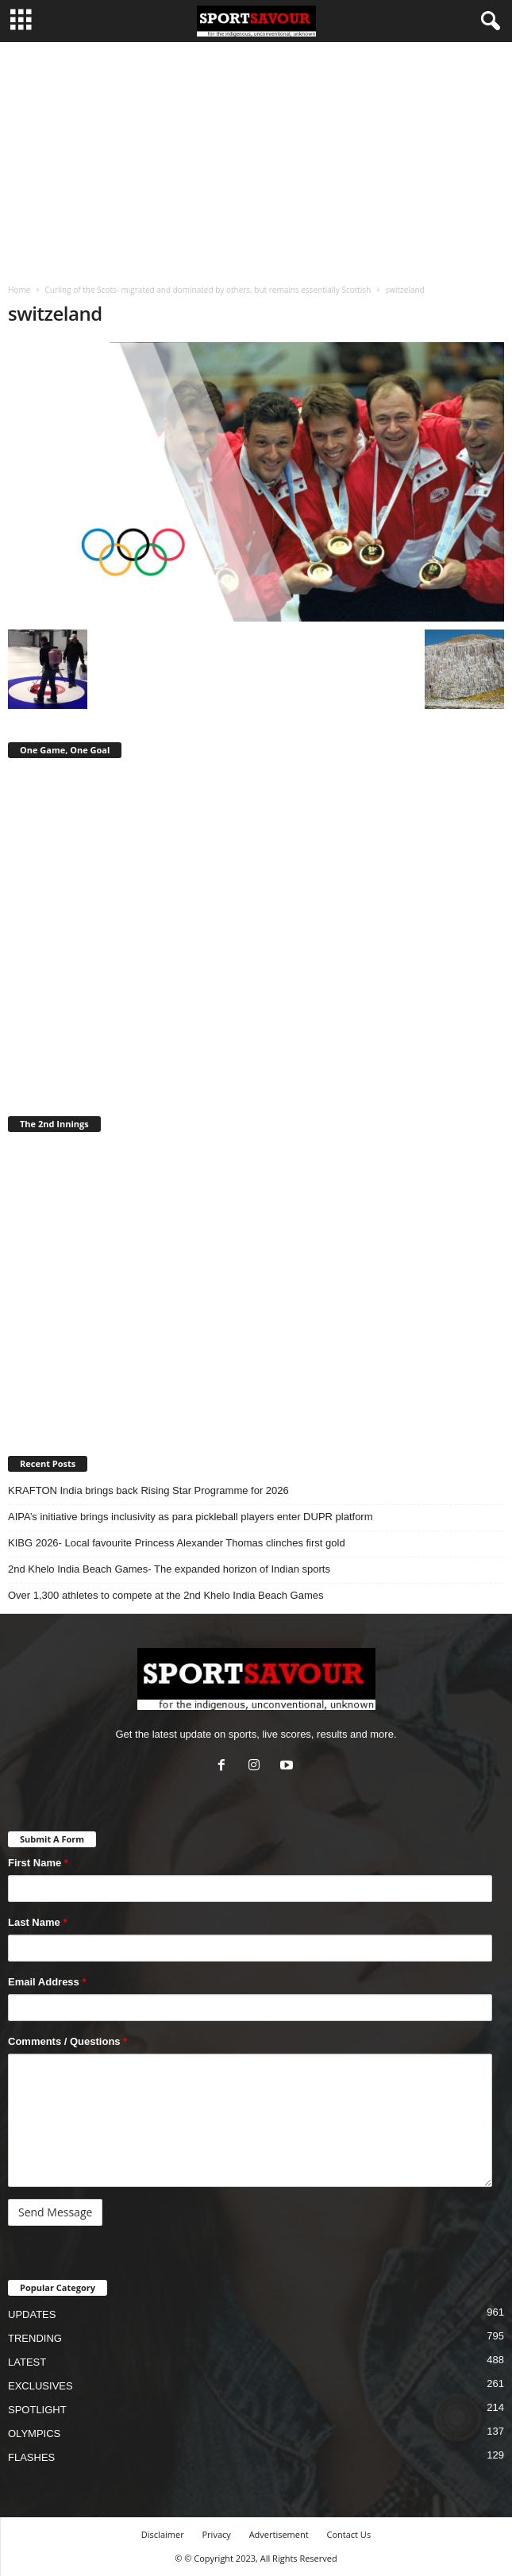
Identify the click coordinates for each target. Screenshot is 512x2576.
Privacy (216, 2534)
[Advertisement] (256, 161)
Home (19, 289)
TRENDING (35, 2338)
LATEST (27, 2362)
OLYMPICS (34, 2433)
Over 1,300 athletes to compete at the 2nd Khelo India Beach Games (165, 1595)
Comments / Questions (67, 2041)
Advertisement (279, 2534)
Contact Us (349, 2534)
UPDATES (32, 2314)
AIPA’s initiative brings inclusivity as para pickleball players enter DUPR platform (190, 1517)
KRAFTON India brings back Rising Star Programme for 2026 (148, 1490)
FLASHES (31, 2457)
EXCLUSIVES (40, 2386)
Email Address (47, 1982)
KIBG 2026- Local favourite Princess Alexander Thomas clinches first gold (176, 1543)
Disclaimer (162, 2534)
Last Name (37, 1922)
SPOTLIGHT (37, 2410)
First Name (38, 1863)
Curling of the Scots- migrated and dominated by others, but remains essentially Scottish (207, 289)
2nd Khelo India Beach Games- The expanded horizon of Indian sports (169, 1569)
